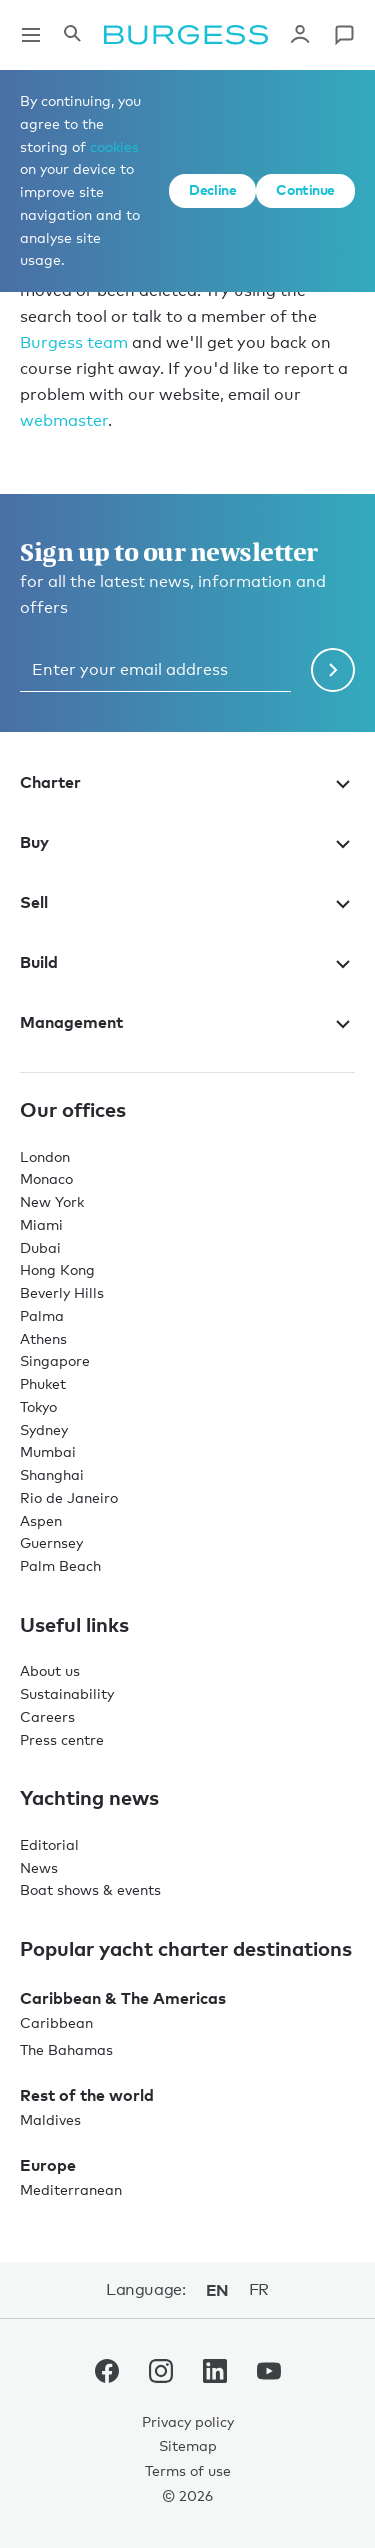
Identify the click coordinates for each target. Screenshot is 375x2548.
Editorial (49, 1844)
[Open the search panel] (72, 35)
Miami (41, 1224)
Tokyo (38, 1406)
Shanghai (52, 1474)
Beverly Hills (62, 1292)
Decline (212, 189)
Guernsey (51, 1542)
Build (187, 962)
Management (187, 1022)
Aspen (41, 1520)
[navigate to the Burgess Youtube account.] (269, 2375)
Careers (47, 1716)
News (39, 1867)
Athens (43, 1338)
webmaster (64, 420)
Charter (187, 782)
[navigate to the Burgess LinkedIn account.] (215, 2375)
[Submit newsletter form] (333, 670)
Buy (187, 842)
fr (259, 2289)
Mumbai (48, 1451)
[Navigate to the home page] (186, 35)
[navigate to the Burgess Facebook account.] (107, 2375)
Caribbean (56, 2022)
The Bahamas (66, 2049)
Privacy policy (188, 2421)
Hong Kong (57, 1269)
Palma (42, 1315)
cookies (114, 146)
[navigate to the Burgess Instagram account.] (161, 2375)
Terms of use (188, 2470)
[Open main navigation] (31, 35)
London (45, 1156)
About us (50, 1670)
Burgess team (74, 342)
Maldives (50, 2119)
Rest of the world (87, 2095)
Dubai (40, 1247)
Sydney (44, 1429)
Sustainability (67, 1693)
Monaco (46, 1178)
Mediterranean (71, 2189)
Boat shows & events (90, 1889)
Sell (187, 902)
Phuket (43, 1383)
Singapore (55, 1360)
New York (52, 1201)
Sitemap (188, 2445)
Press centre (62, 1739)
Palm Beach (60, 1565)
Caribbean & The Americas (123, 1998)
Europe (48, 2165)
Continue (305, 189)
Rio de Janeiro (69, 1497)
